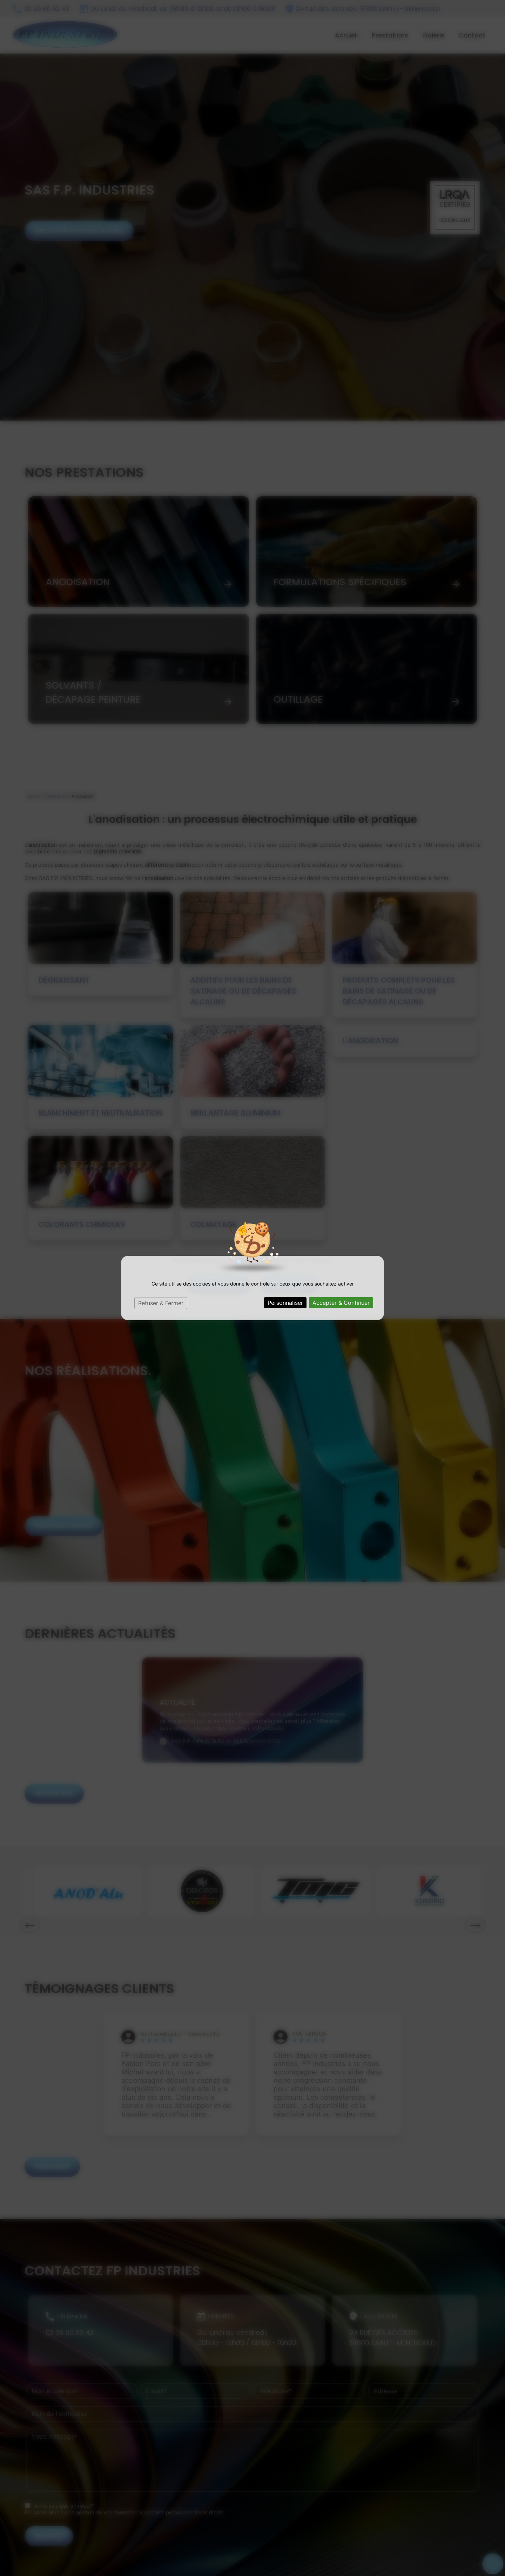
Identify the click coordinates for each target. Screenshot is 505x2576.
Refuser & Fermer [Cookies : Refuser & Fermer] (160, 1303)
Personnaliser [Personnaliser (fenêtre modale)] (285, 1302)
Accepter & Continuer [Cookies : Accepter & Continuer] (341, 1302)
